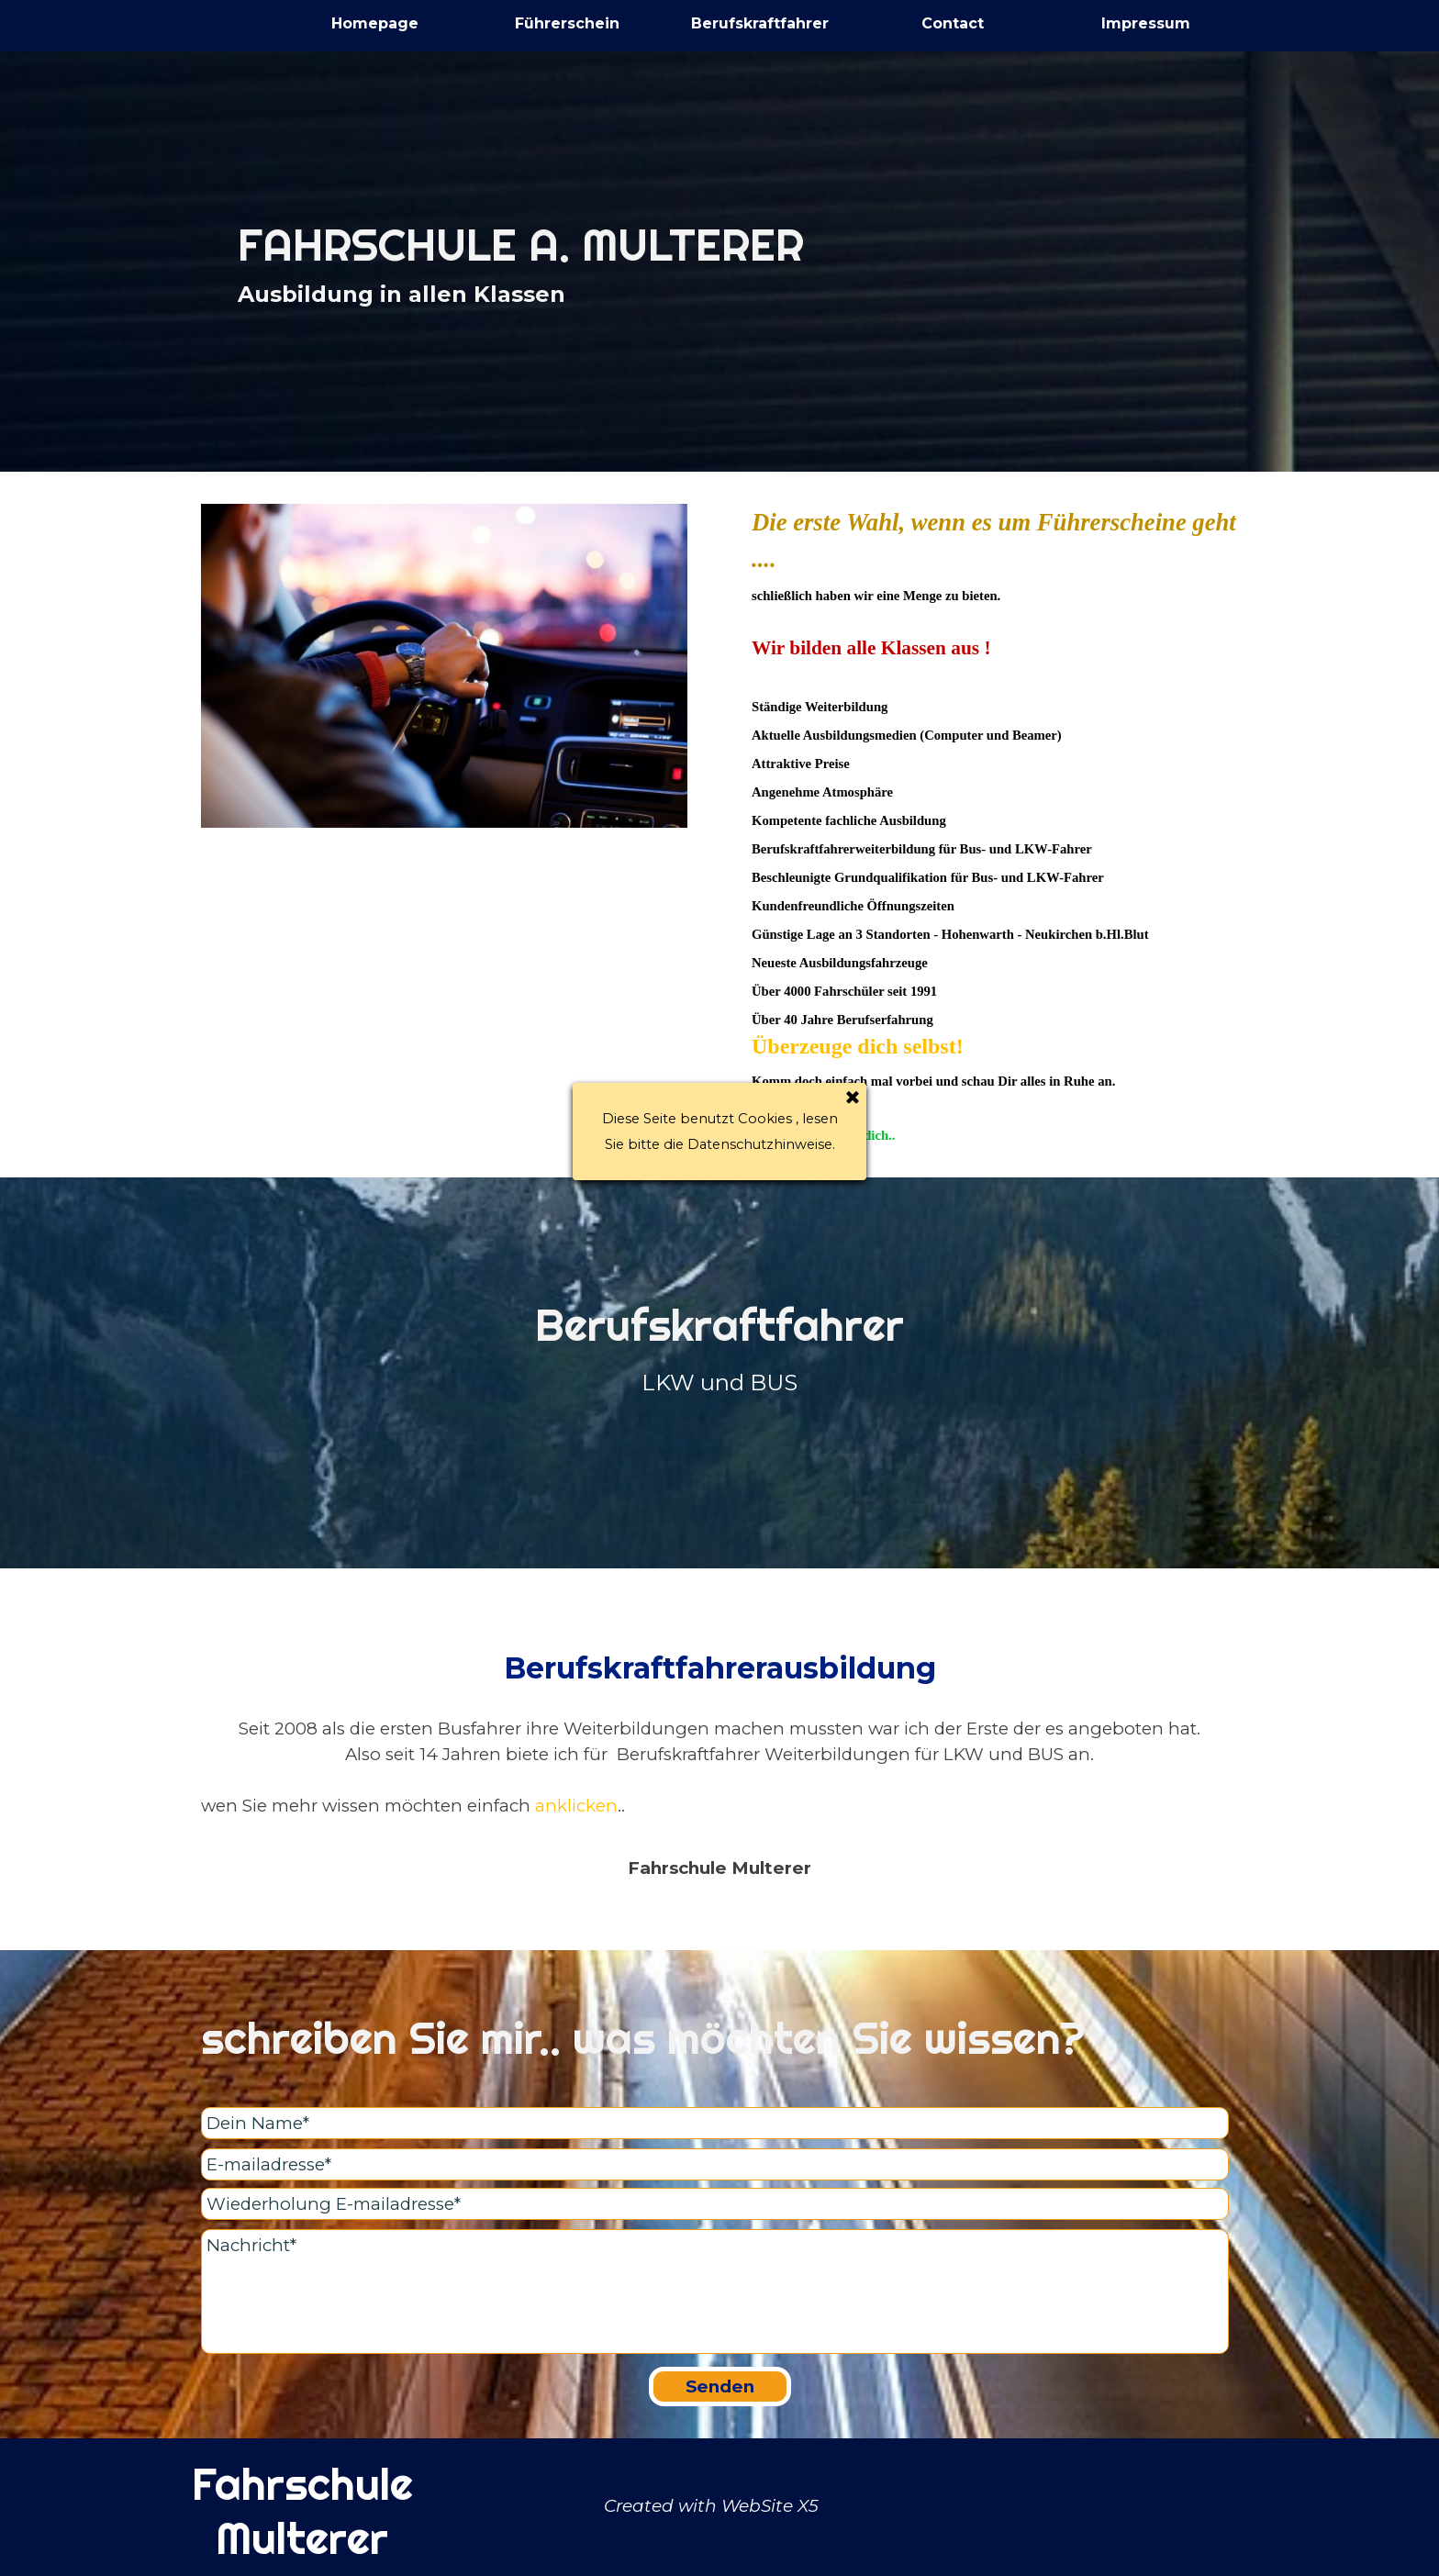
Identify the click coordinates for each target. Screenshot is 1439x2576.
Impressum (1145, 23)
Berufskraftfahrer (760, 23)
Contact (952, 23)
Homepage (374, 23)
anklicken (576, 1805)
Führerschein (567, 23)
